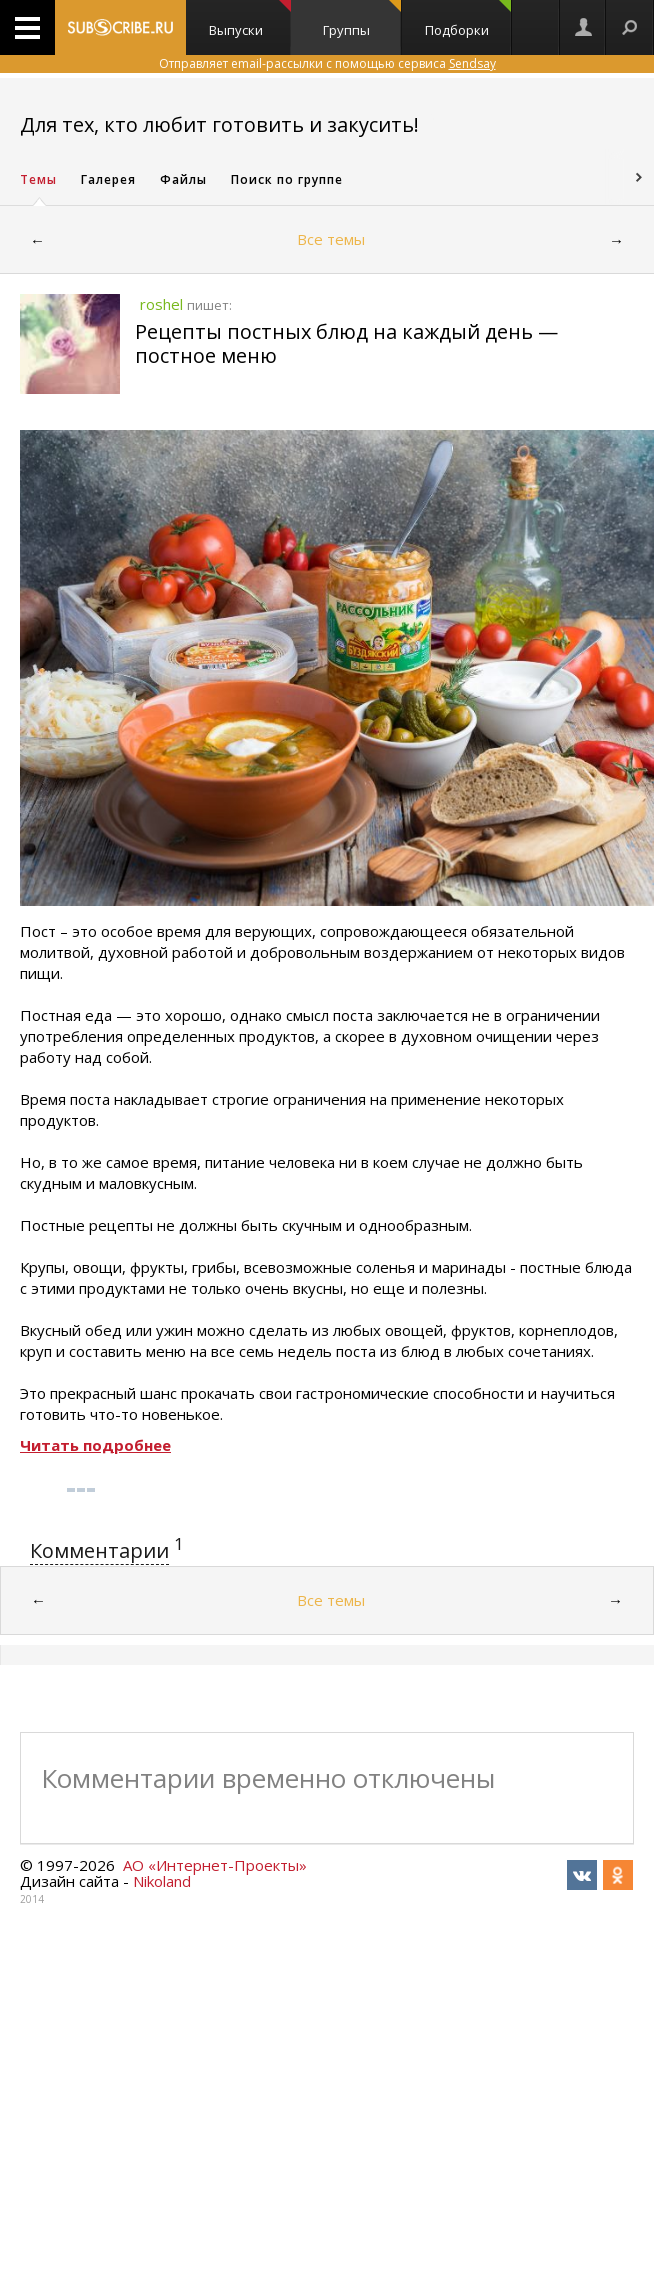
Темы (38, 179)
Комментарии (99, 1550)
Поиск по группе (287, 179)
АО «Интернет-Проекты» (215, 1865)
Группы (362, 19)
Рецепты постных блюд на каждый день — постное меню (346, 343)
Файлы (183, 179)
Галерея (108, 179)
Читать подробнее (95, 1445)
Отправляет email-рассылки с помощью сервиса (327, 63)
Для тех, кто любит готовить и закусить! (219, 124)
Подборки (468, 19)
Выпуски (250, 19)
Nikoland (162, 1881)
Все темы (331, 239)
